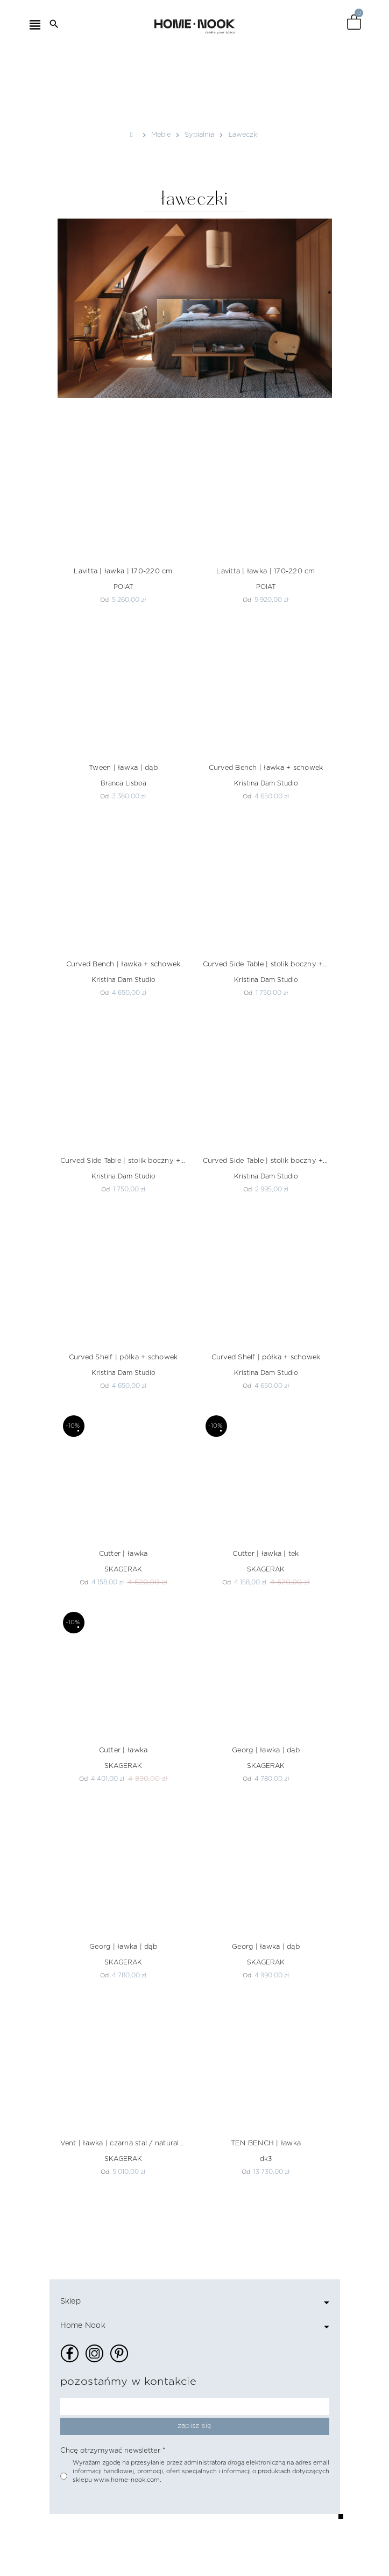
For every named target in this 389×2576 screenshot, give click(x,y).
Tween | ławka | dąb (123, 767)
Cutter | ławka (123, 1553)
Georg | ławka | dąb (266, 1750)
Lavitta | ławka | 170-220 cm (123, 571)
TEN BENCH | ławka (266, 2143)
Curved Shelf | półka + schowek (123, 1357)
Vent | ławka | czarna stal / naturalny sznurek (123, 2143)
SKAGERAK (123, 1569)
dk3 (266, 2159)
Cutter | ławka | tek (265, 1553)
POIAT (123, 587)
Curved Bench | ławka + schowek (266, 767)
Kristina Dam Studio (266, 783)
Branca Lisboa (123, 783)
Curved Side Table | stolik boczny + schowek (266, 964)
